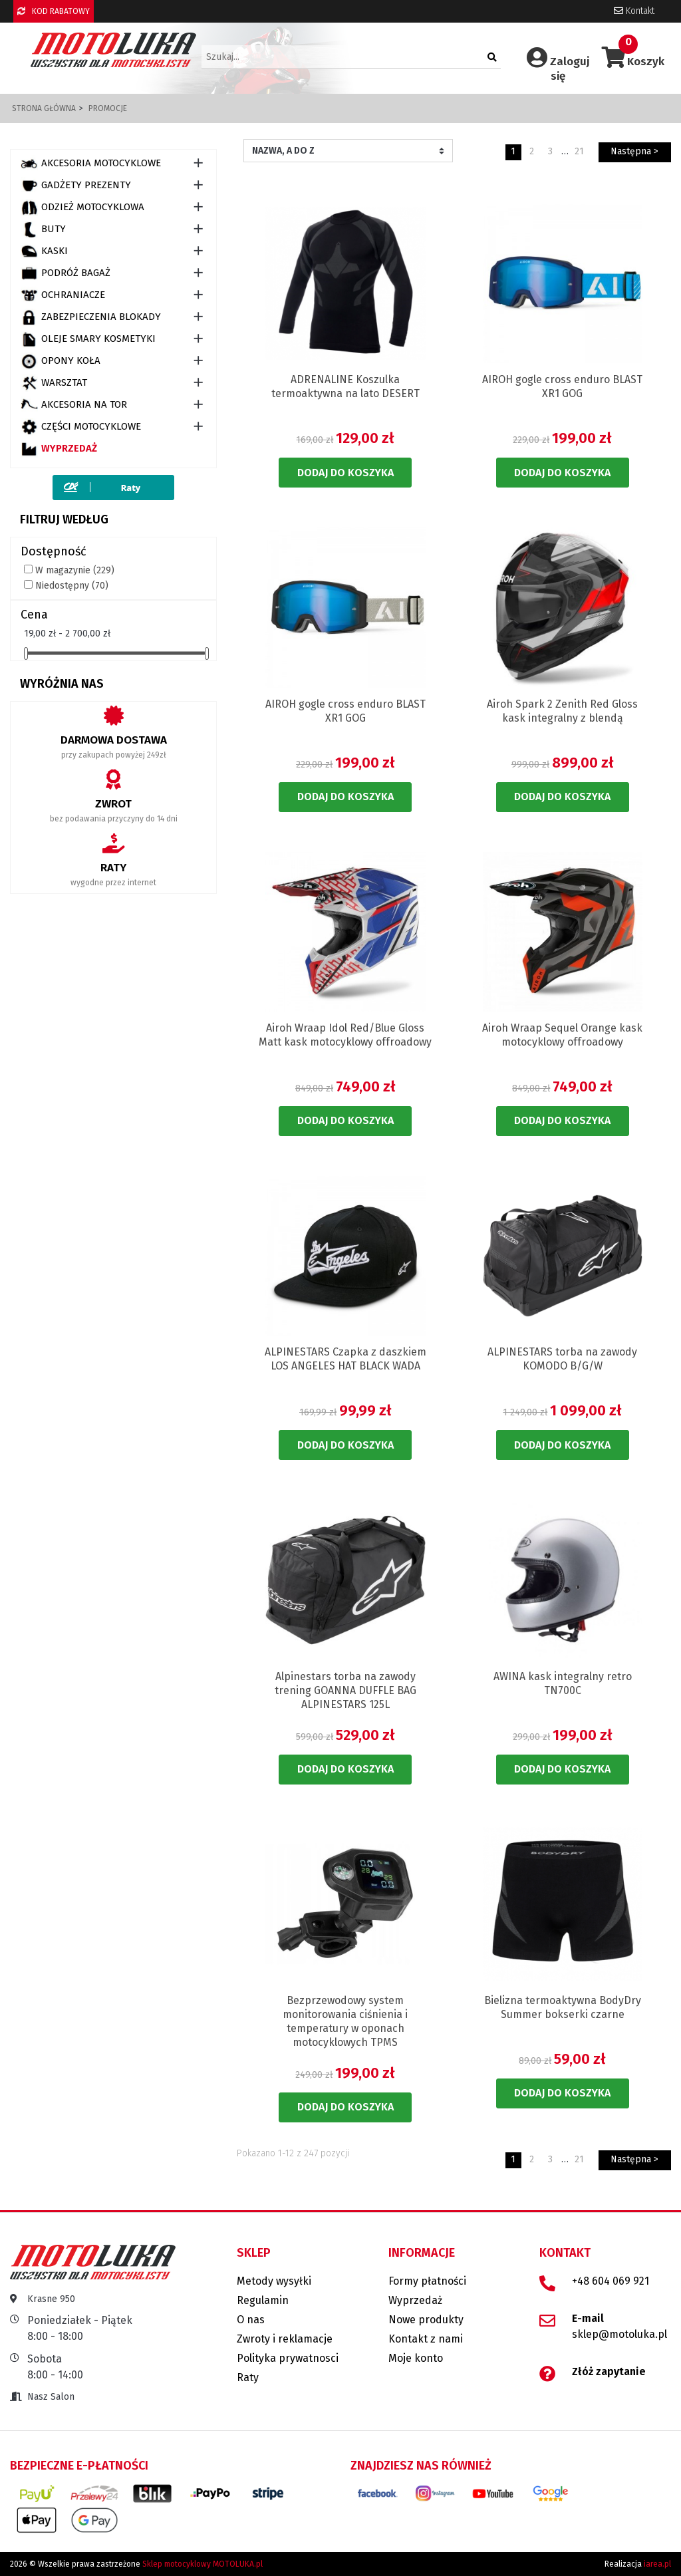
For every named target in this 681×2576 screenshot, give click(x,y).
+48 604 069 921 (610, 2281)
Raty (248, 2377)
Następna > (634, 151)
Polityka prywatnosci (288, 2358)
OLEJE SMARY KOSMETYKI (88, 339)
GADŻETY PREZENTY (76, 185)
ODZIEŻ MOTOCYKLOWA (82, 207)
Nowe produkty (426, 2319)
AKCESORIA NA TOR (74, 405)
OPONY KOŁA (60, 361)
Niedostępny (71, 585)
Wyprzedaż (59, 449)
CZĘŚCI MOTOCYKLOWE (81, 427)
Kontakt (634, 11)
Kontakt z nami (425, 2339)
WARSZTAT (54, 383)
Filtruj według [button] (64, 519)
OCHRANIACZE (63, 295)
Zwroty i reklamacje (285, 2339)
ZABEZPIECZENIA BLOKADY (91, 317)
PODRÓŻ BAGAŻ (65, 273)
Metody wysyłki (274, 2281)
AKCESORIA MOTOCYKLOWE (91, 163)
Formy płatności (427, 2281)
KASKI (44, 251)
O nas (251, 2319)
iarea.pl (657, 2564)
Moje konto (415, 2358)
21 (579, 151)
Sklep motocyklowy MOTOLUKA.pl (202, 2564)
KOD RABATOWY (53, 11)
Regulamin (263, 2300)
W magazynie (74, 570)
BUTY (43, 229)
